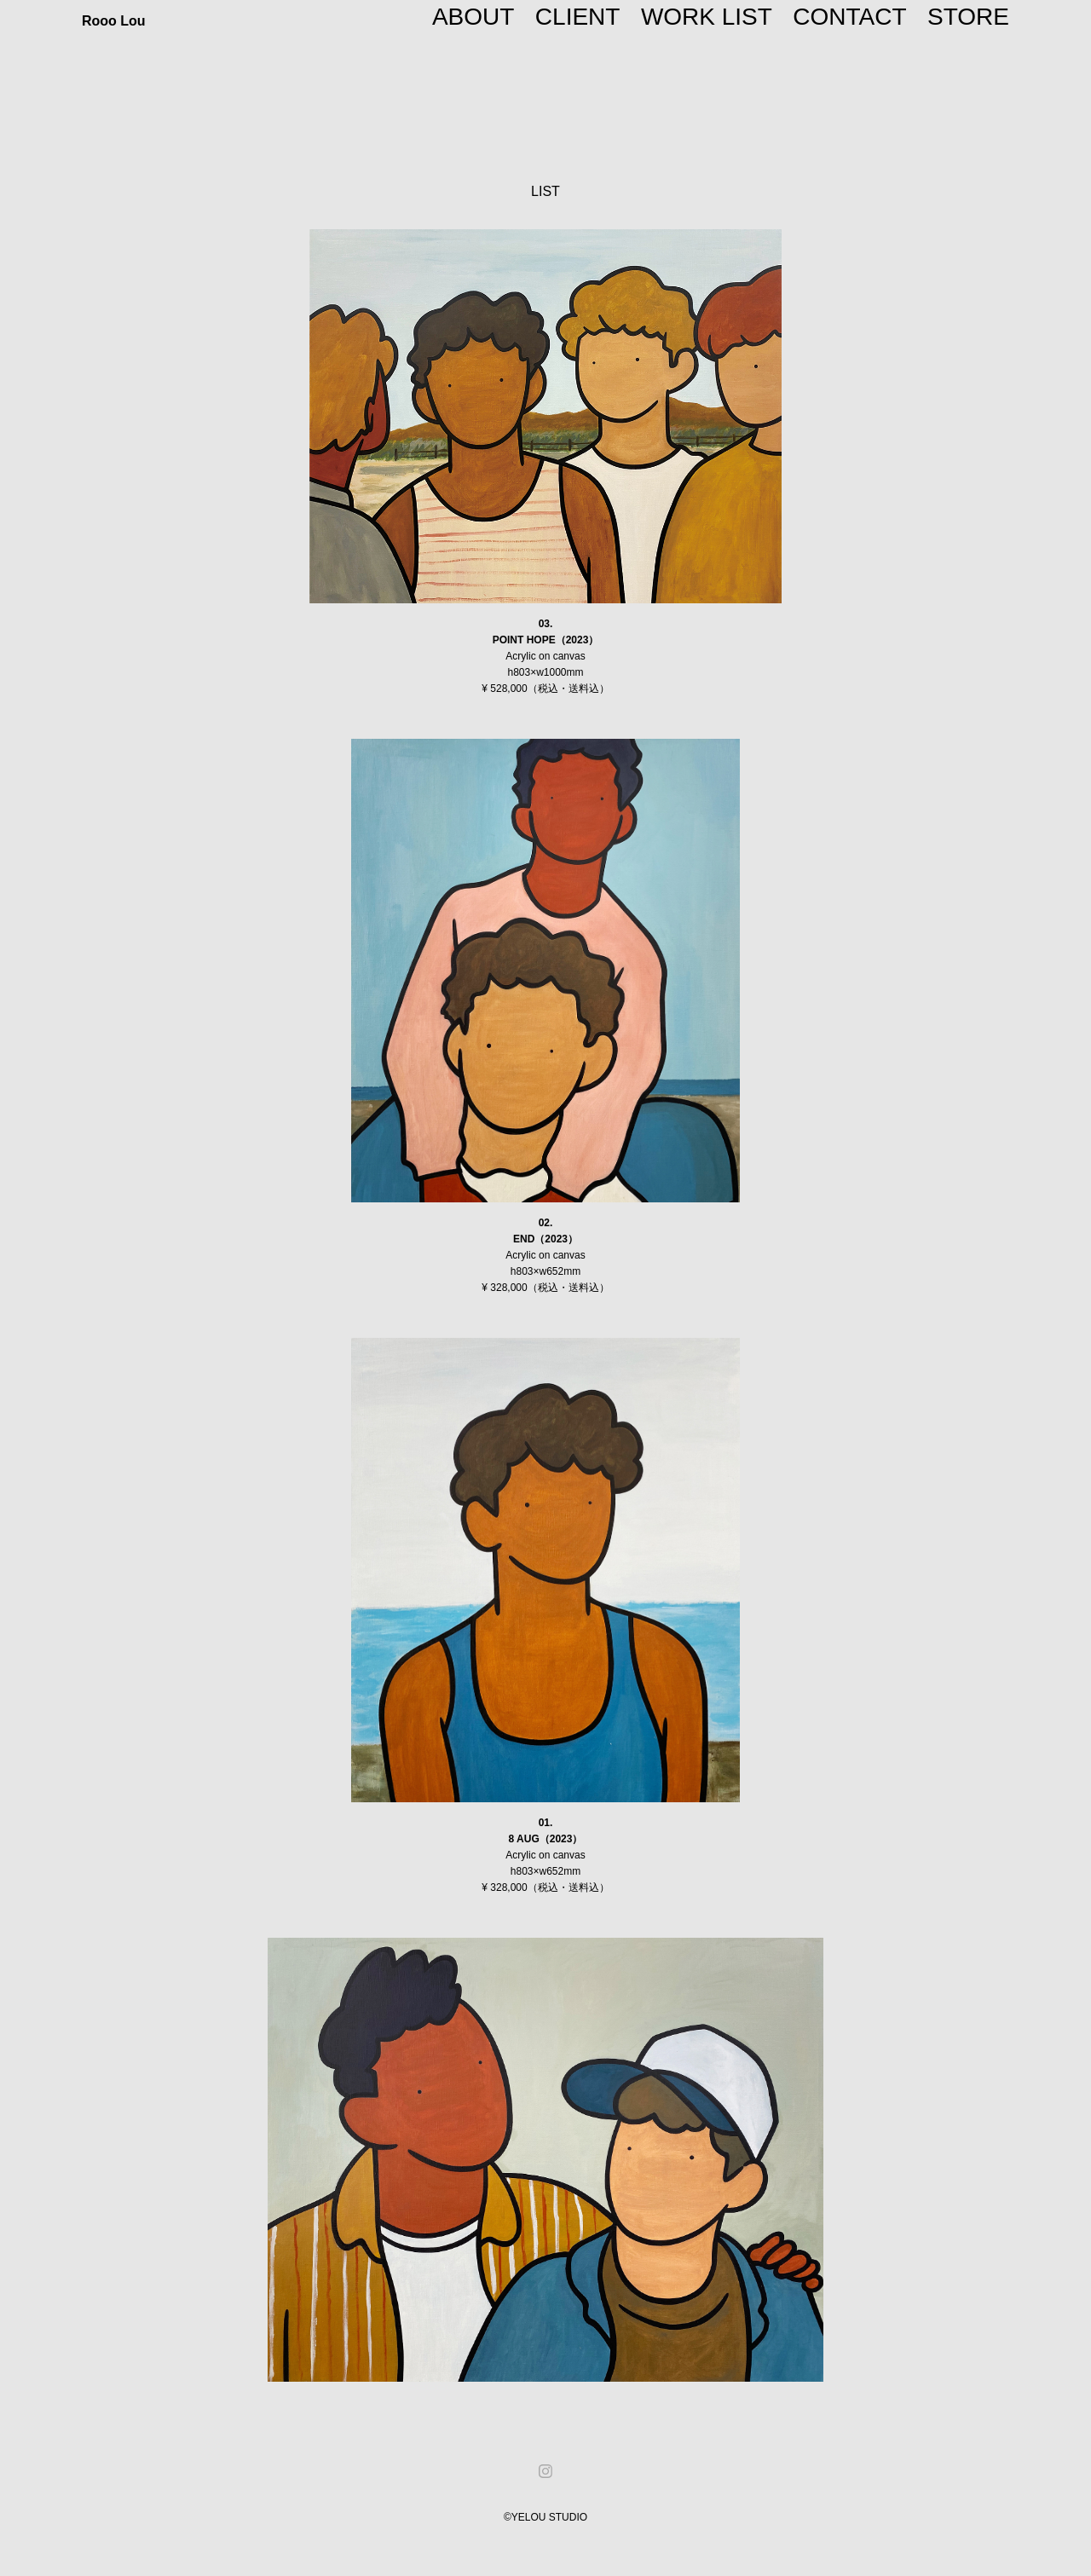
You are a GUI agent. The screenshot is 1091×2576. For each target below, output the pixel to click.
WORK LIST (706, 16)
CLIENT (578, 16)
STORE (968, 16)
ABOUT (473, 16)
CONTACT (849, 16)
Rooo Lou (114, 21)
